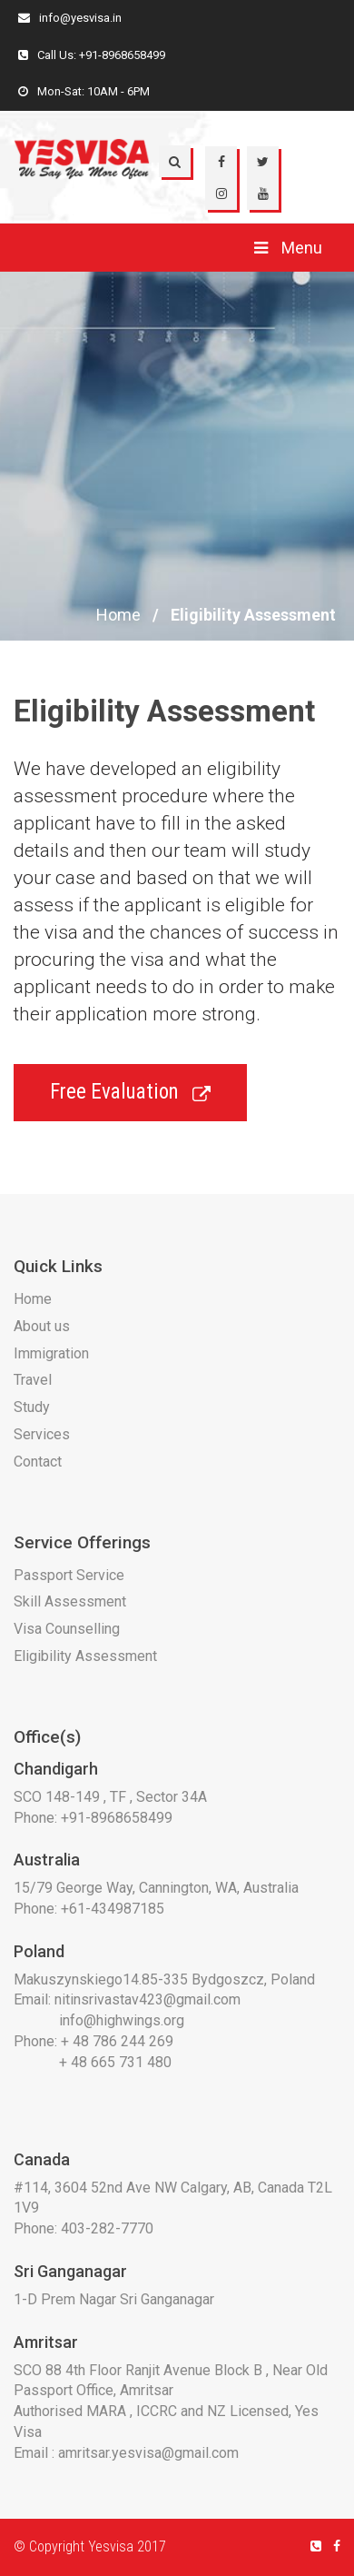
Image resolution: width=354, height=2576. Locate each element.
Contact (38, 1461)
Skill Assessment (70, 1601)
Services (42, 1434)
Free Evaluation (130, 1091)
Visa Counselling (67, 1628)
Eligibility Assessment (85, 1656)
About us (42, 1326)
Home (118, 614)
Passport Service (69, 1575)
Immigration (51, 1353)
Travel (33, 1379)
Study (32, 1407)
